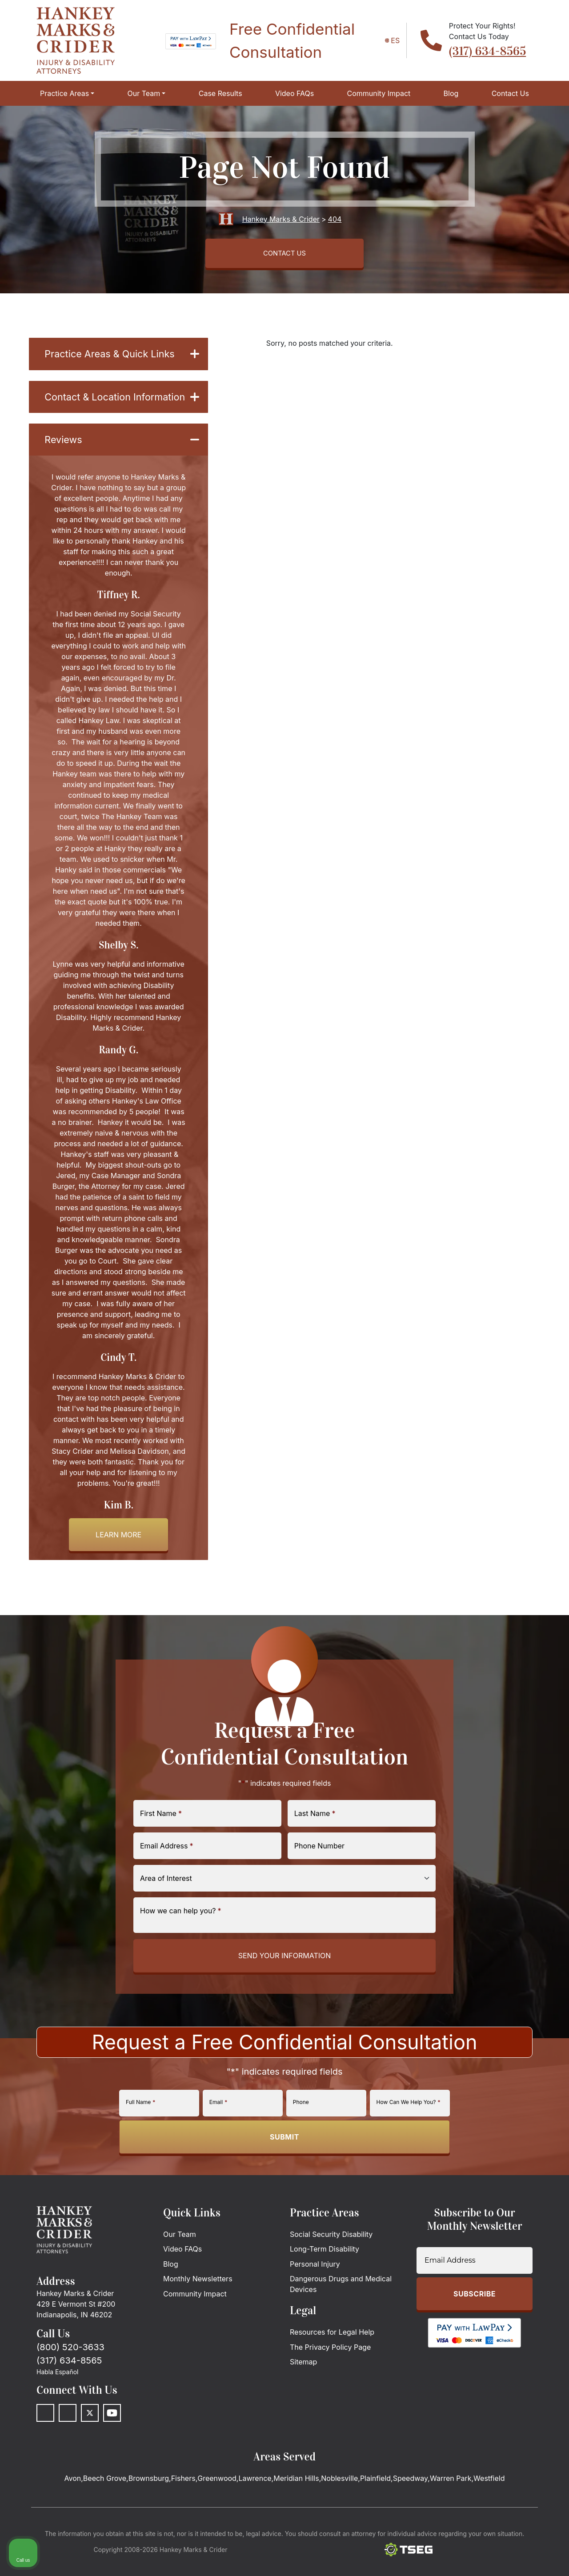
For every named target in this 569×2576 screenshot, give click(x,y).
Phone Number (319, 1870)
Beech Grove (104, 2503)
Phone (301, 2127)
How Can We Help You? (409, 2127)
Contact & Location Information (121, 410)
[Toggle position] (521, 2292)
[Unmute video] (412, 2292)
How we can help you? (180, 1935)
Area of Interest (166, 1902)
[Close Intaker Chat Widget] (540, 2292)
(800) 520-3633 (70, 2372)
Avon (72, 2503)
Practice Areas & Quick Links (121, 358)
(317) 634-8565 (487, 51)
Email (218, 2127)
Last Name (315, 1837)
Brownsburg (148, 2503)
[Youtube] (112, 2438)
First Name (161, 1837)
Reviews (121, 462)
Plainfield (375, 2503)
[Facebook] (45, 2438)
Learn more (118, 1559)
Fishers (183, 2503)
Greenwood (216, 2503)
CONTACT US (284, 255)
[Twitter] (90, 2438)
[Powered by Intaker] (493, 2557)
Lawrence (254, 2503)
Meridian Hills (296, 2503)
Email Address (166, 1870)
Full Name (140, 2127)
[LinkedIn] (67, 2438)
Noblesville (339, 2503)
